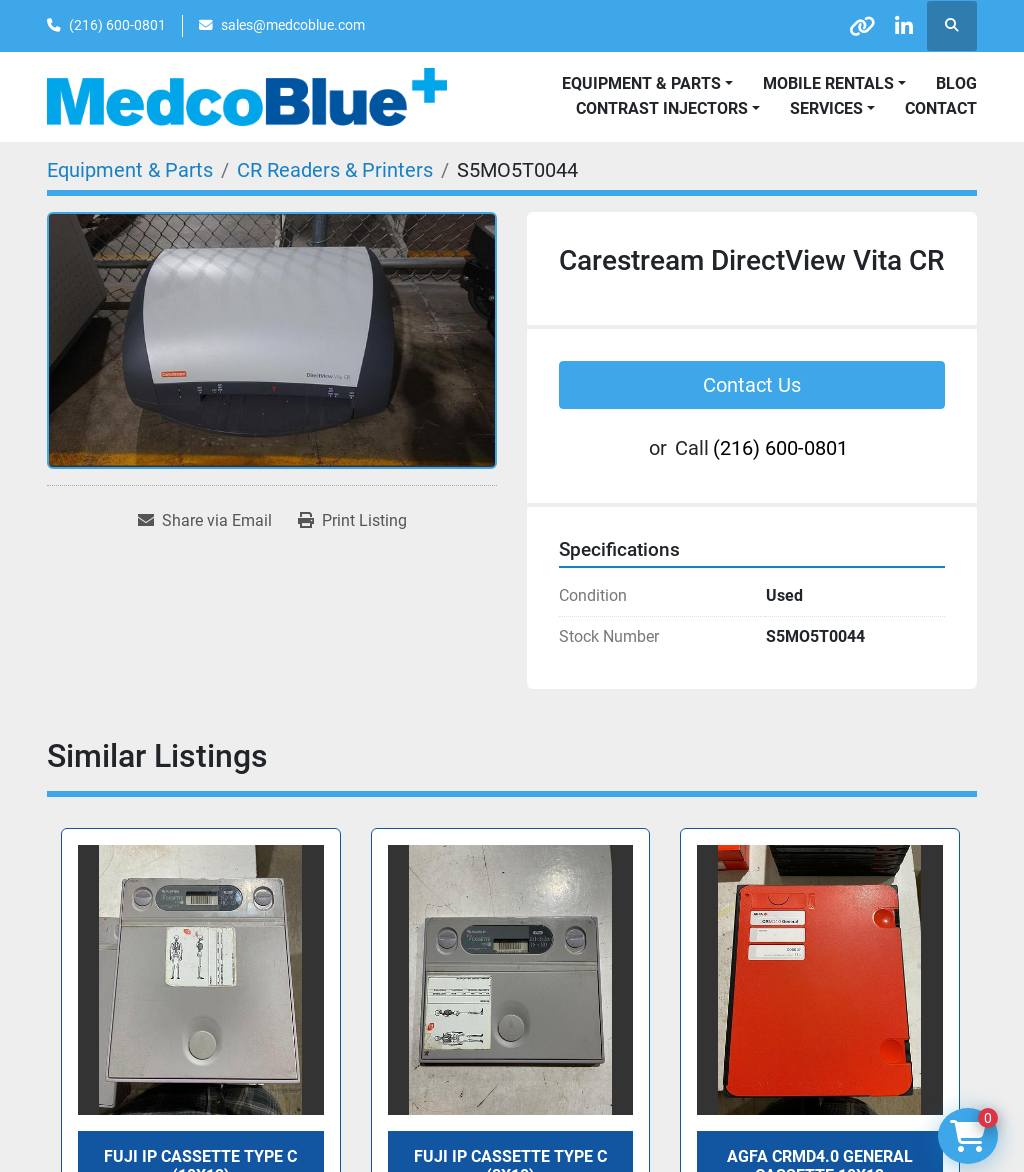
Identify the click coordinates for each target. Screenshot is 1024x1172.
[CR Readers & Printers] (335, 170)
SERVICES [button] (826, 108)
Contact (941, 108)
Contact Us (752, 385)
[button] (834, 84)
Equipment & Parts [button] (641, 83)
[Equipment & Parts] (130, 170)
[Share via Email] (205, 521)
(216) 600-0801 (117, 25)
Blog (956, 83)
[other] (849, 26)
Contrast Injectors (662, 108)
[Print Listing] (352, 521)
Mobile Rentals (828, 83)
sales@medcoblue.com (293, 25)
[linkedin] (900, 26)
